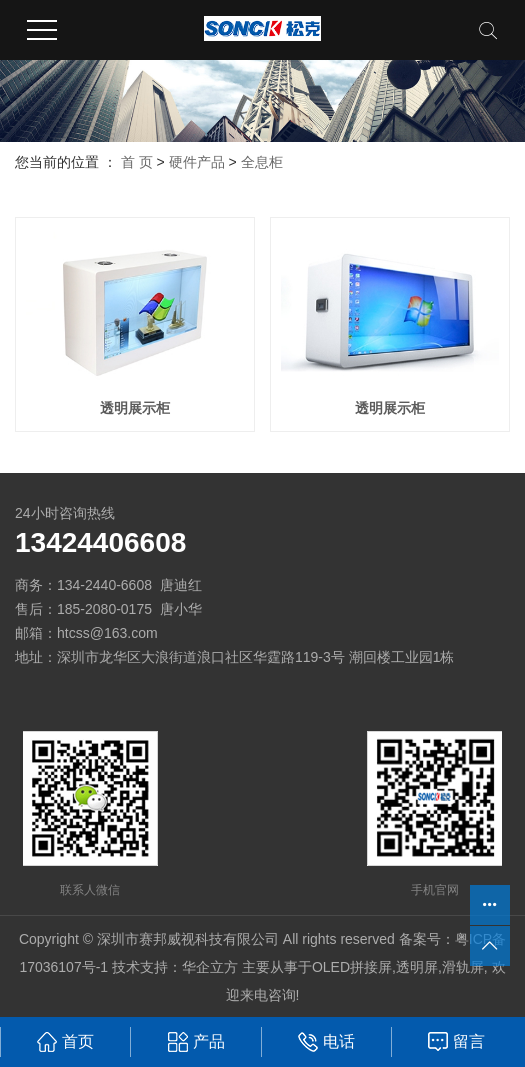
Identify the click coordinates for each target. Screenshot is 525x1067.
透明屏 (417, 967)
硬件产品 (197, 162)
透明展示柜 (135, 408)
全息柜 (262, 162)
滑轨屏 (463, 967)
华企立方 (210, 967)
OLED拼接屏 (352, 967)
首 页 (137, 162)
